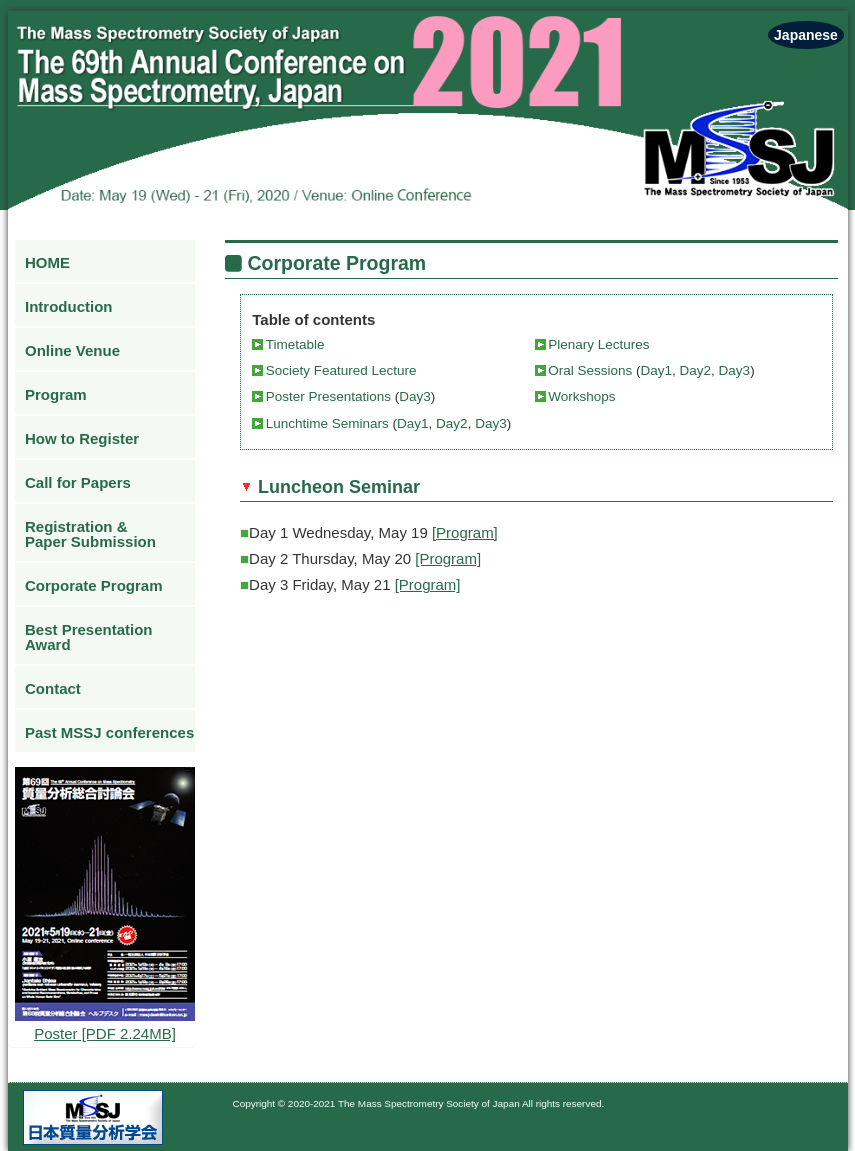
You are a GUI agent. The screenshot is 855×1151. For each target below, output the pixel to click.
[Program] (465, 532)
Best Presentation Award (89, 637)
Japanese (806, 35)
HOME (47, 262)
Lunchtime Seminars (329, 423)
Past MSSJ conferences (109, 732)
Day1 (657, 370)
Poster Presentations (330, 396)
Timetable (295, 344)
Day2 (696, 370)
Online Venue (72, 350)
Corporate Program (94, 585)
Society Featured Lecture (341, 370)
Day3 (732, 370)
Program (56, 394)
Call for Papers (78, 482)
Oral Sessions (592, 370)
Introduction (68, 306)
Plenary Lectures (598, 344)
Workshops (581, 396)
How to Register (82, 438)
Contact (53, 688)
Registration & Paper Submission (90, 534)
